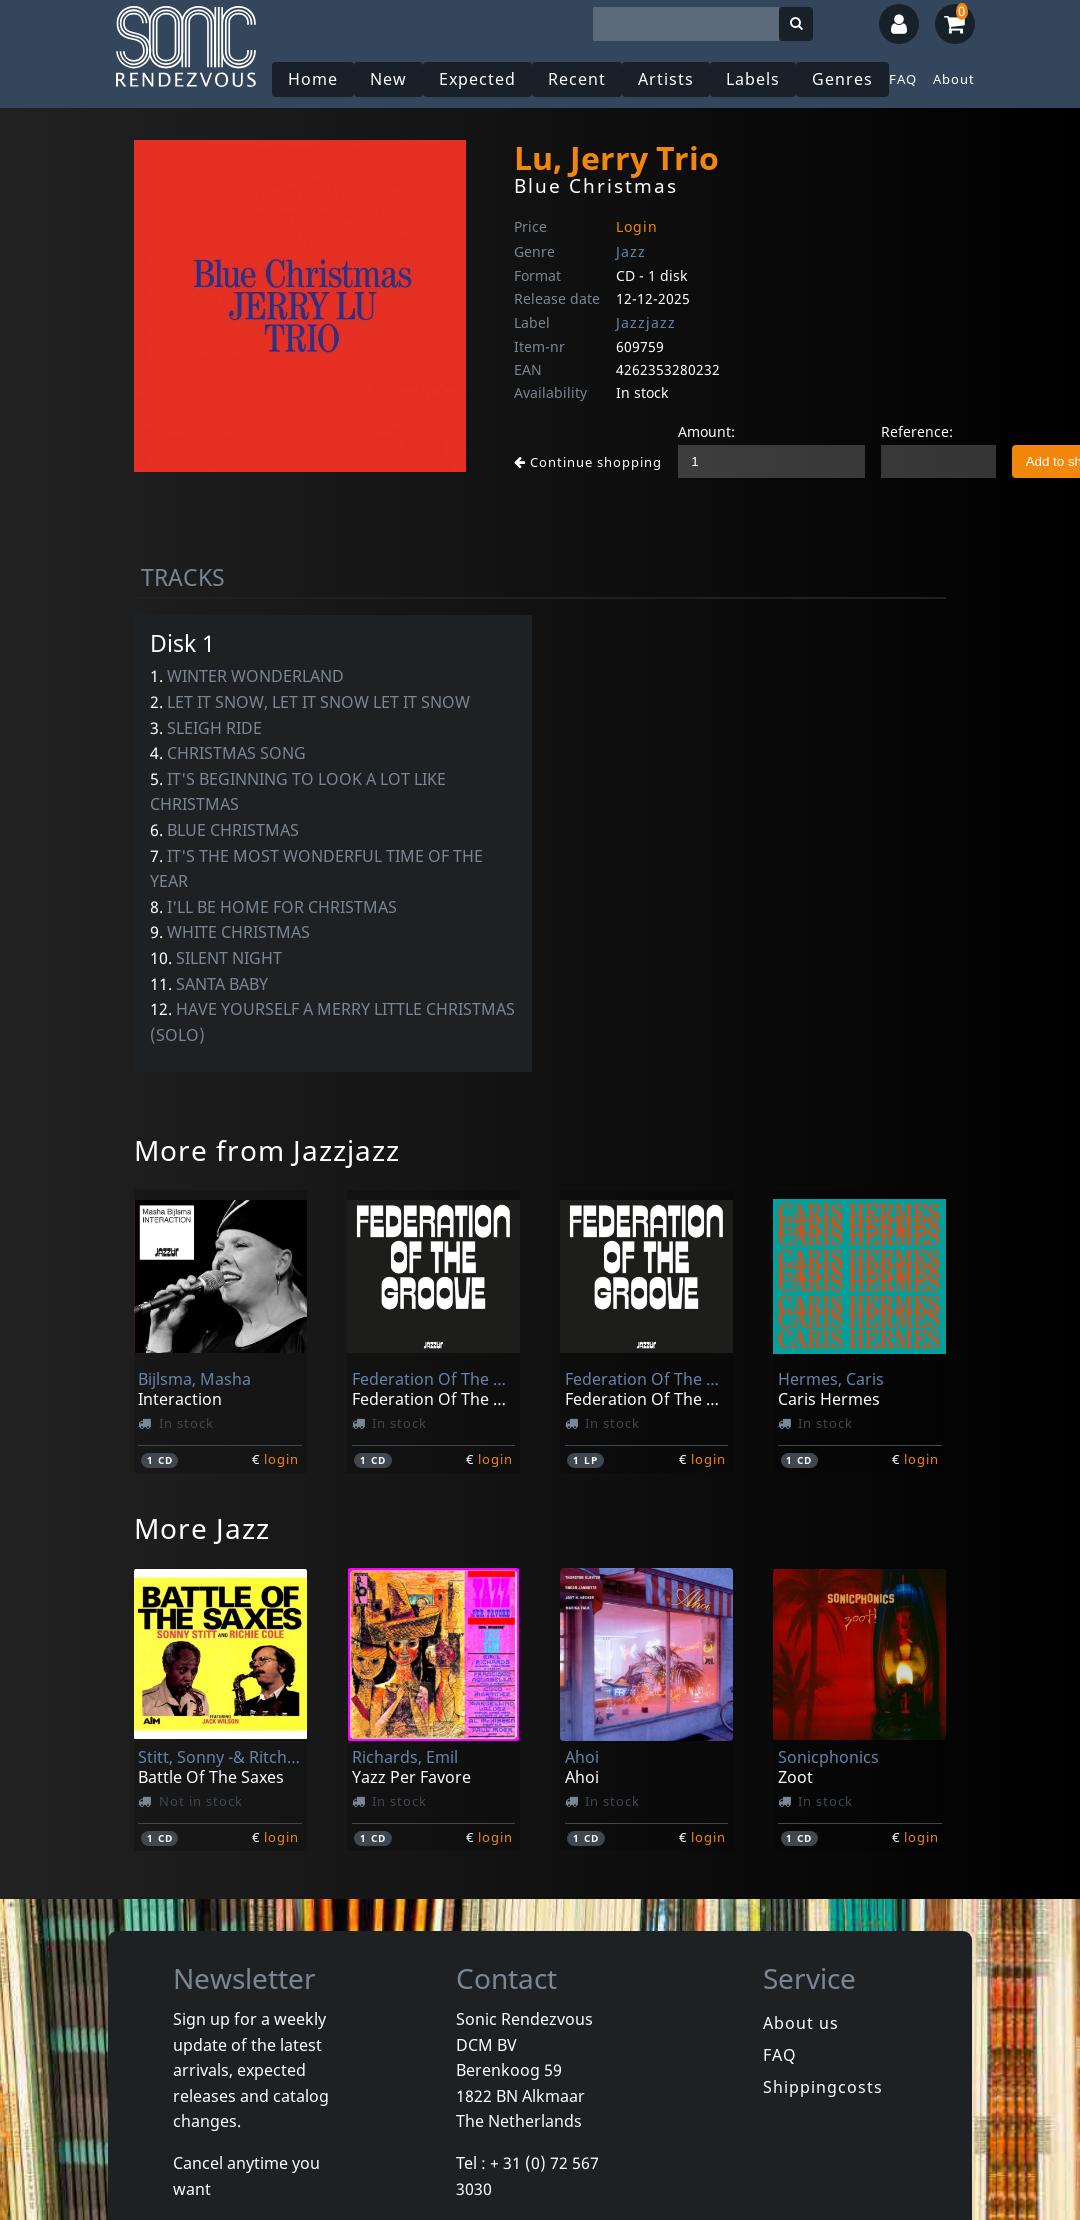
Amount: (706, 431)
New (388, 79)
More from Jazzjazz (267, 1150)
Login (637, 226)
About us (801, 2023)
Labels (753, 79)
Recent (577, 79)
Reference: (917, 431)
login (281, 1459)
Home (313, 79)
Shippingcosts (823, 2087)
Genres (842, 79)
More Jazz (202, 1528)
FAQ (903, 79)
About (954, 79)
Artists (666, 79)
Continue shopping (588, 462)
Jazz (631, 251)
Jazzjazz (646, 322)
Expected (477, 79)
